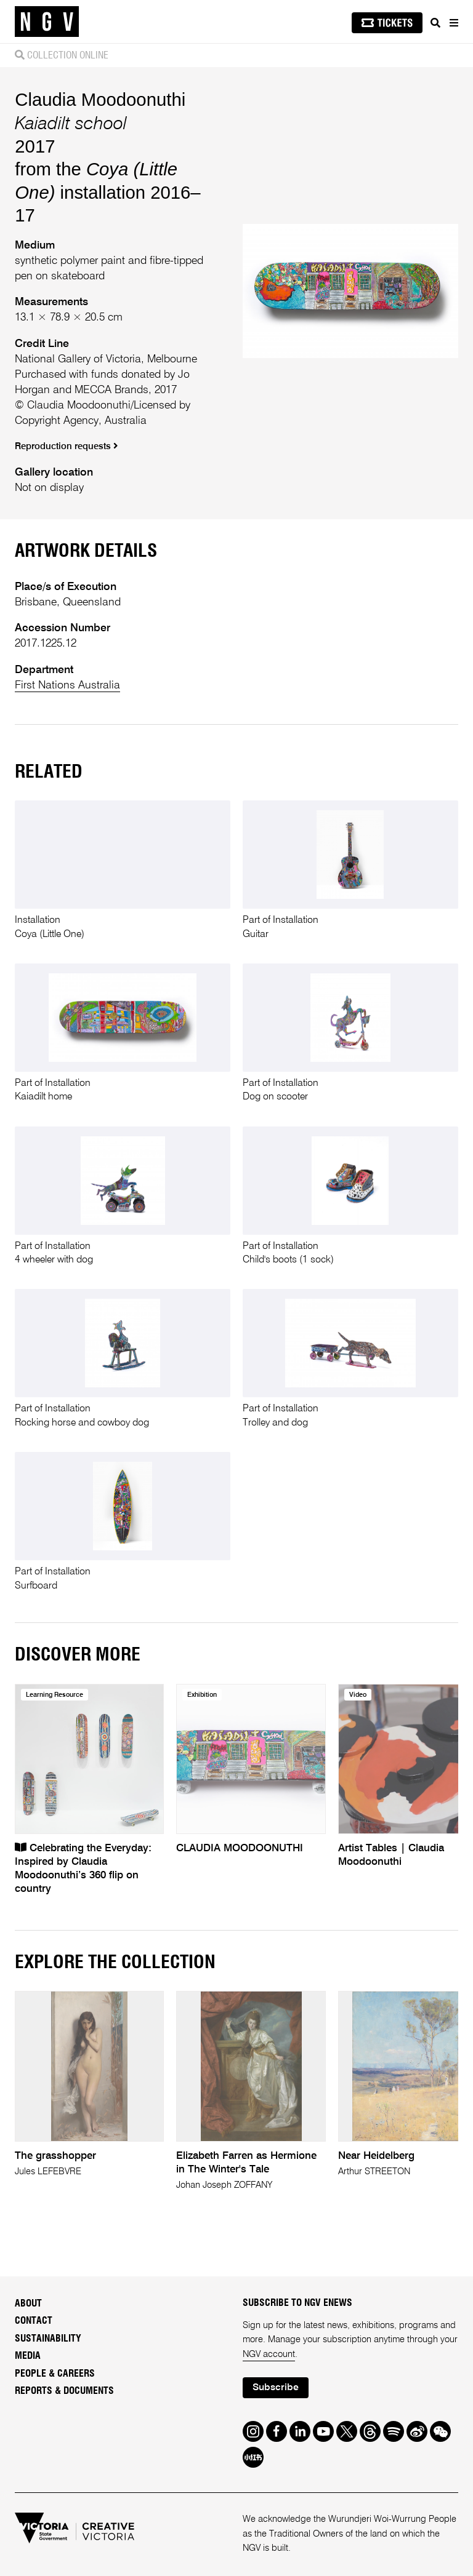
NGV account (269, 2354)
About (28, 2303)
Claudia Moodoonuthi (100, 99)
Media (28, 2356)
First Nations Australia (67, 685)
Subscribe (276, 2388)
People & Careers (55, 2374)
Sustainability (48, 2338)
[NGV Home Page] (47, 21)
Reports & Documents (64, 2391)
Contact (33, 2321)
